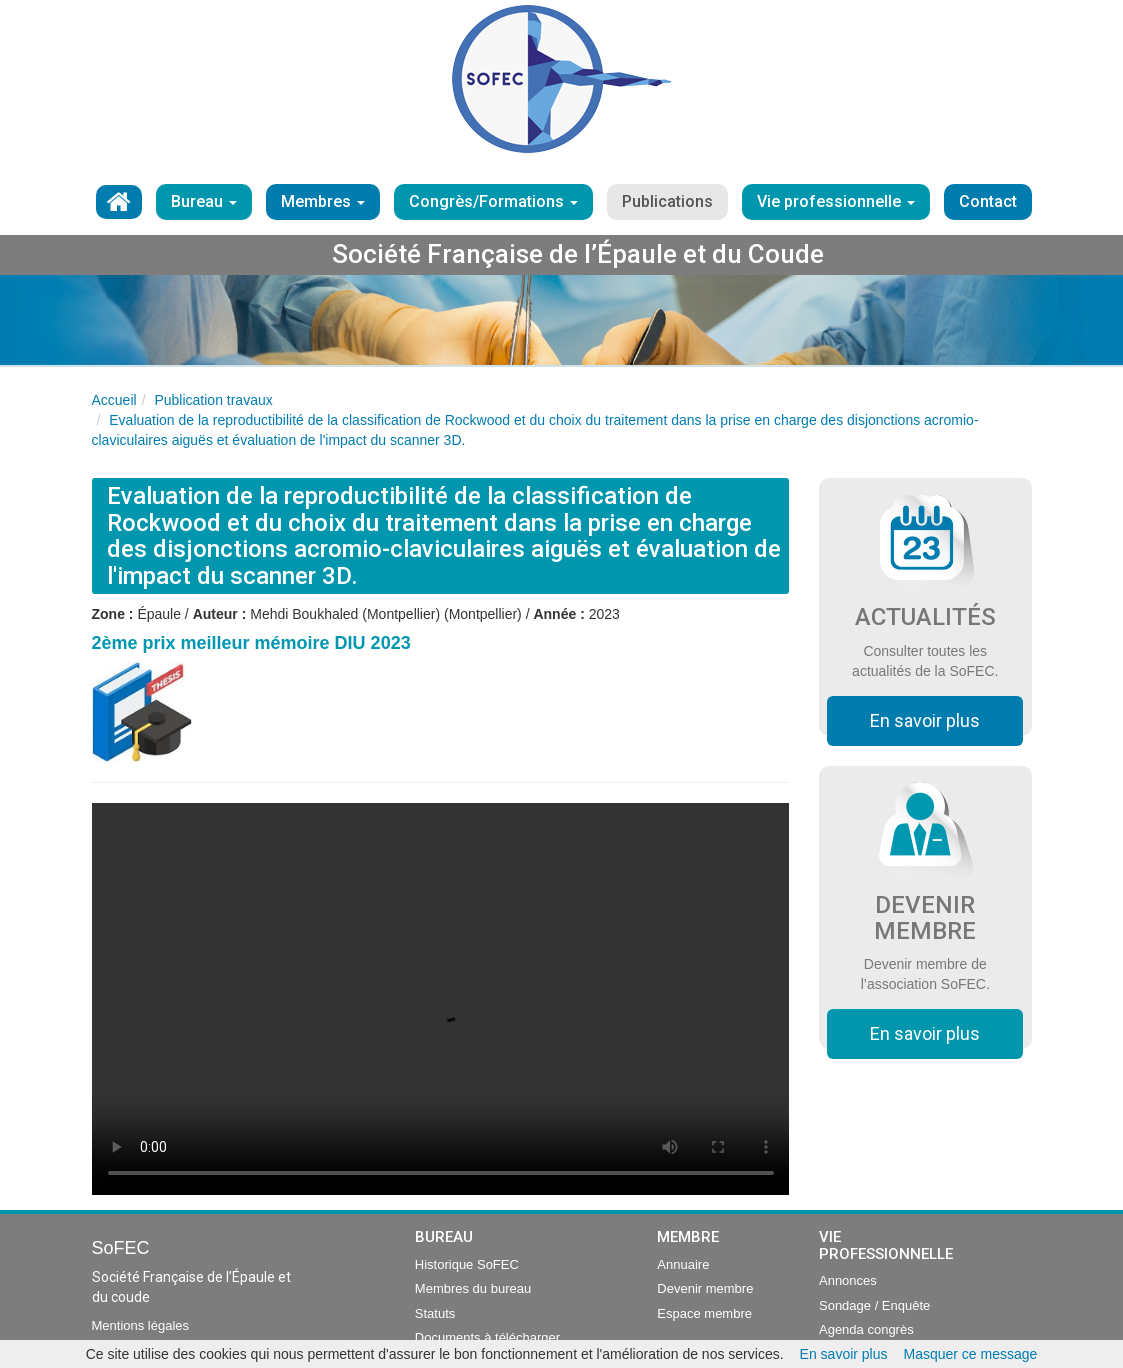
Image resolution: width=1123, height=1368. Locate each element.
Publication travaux (213, 400)
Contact (988, 201)
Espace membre (704, 1313)
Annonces (848, 1280)
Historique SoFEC (467, 1264)
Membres (323, 201)
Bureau (204, 201)
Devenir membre (705, 1288)
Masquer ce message (971, 1354)
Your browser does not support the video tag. (441, 999)
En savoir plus (925, 720)
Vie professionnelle (836, 201)
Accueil (114, 400)
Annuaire (683, 1264)
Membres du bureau (473, 1288)
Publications (667, 201)
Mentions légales (141, 1325)
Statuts (435, 1313)
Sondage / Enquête (874, 1305)
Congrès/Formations (493, 201)
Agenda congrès (866, 1329)
